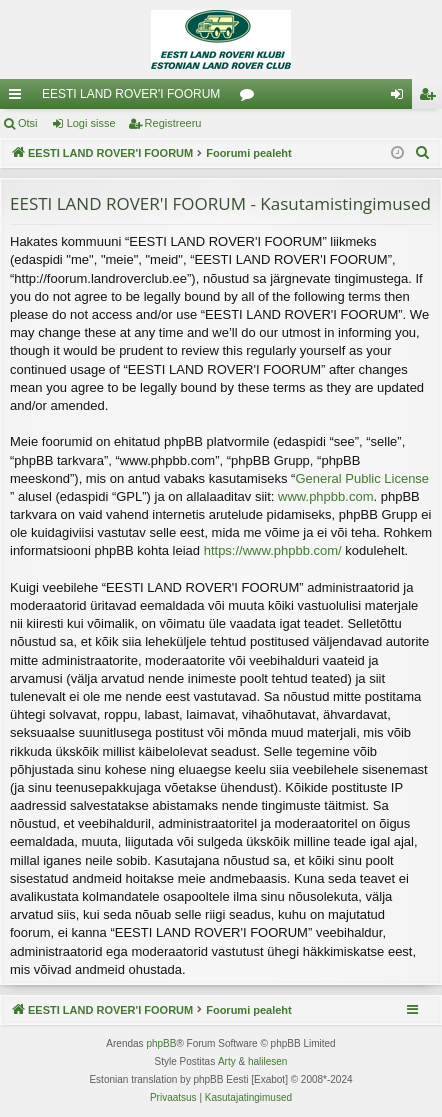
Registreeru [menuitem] (431, 98)
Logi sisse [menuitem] (401, 98)
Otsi (28, 123)
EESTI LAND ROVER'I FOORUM (131, 94)
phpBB (161, 1043)
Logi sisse (91, 123)
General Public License (362, 478)
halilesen (267, 1061)
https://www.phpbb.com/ (273, 550)
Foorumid (251, 98)
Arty (227, 1061)
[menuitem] (423, 153)
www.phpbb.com (325, 496)
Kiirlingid (19, 98)
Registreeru (173, 123)
